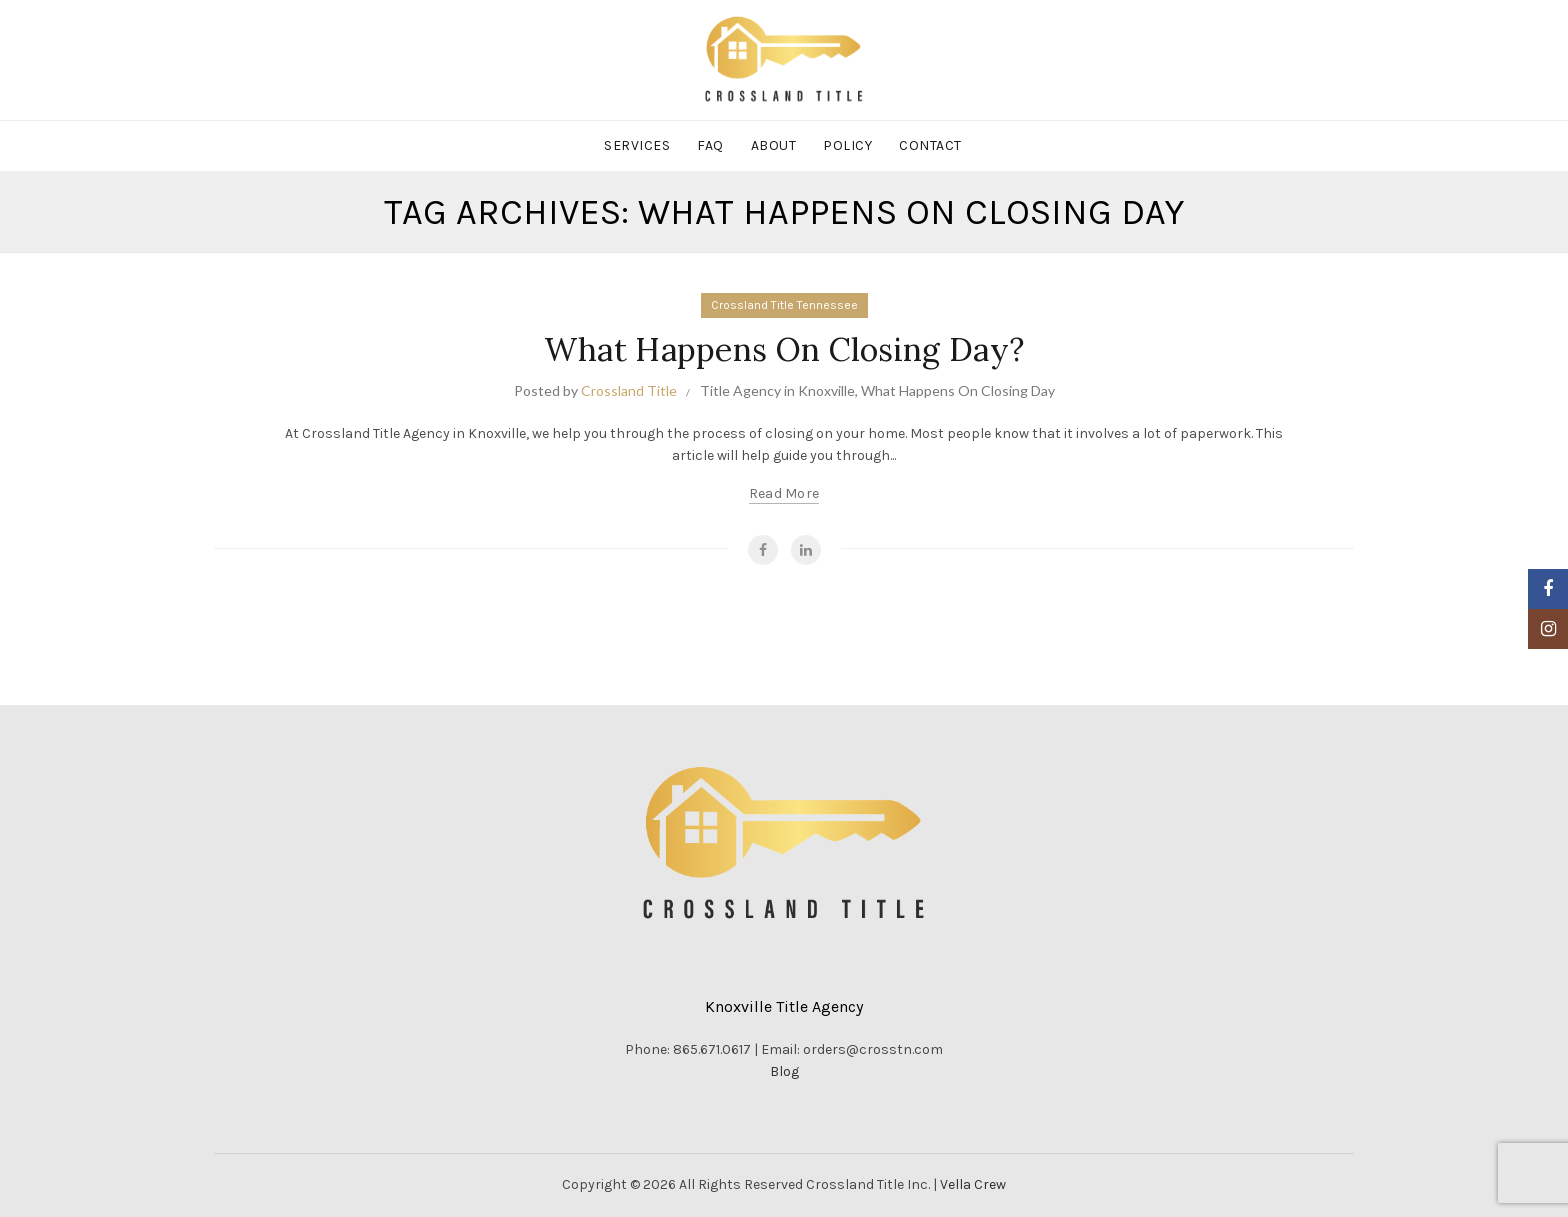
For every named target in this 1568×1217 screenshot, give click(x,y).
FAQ (710, 145)
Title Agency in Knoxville (777, 390)
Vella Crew (973, 1184)
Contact (930, 145)
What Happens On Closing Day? (784, 349)
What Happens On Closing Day (958, 390)
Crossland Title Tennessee (784, 305)
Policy (847, 145)
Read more (784, 493)
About (774, 145)
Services (637, 145)
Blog (784, 1071)
